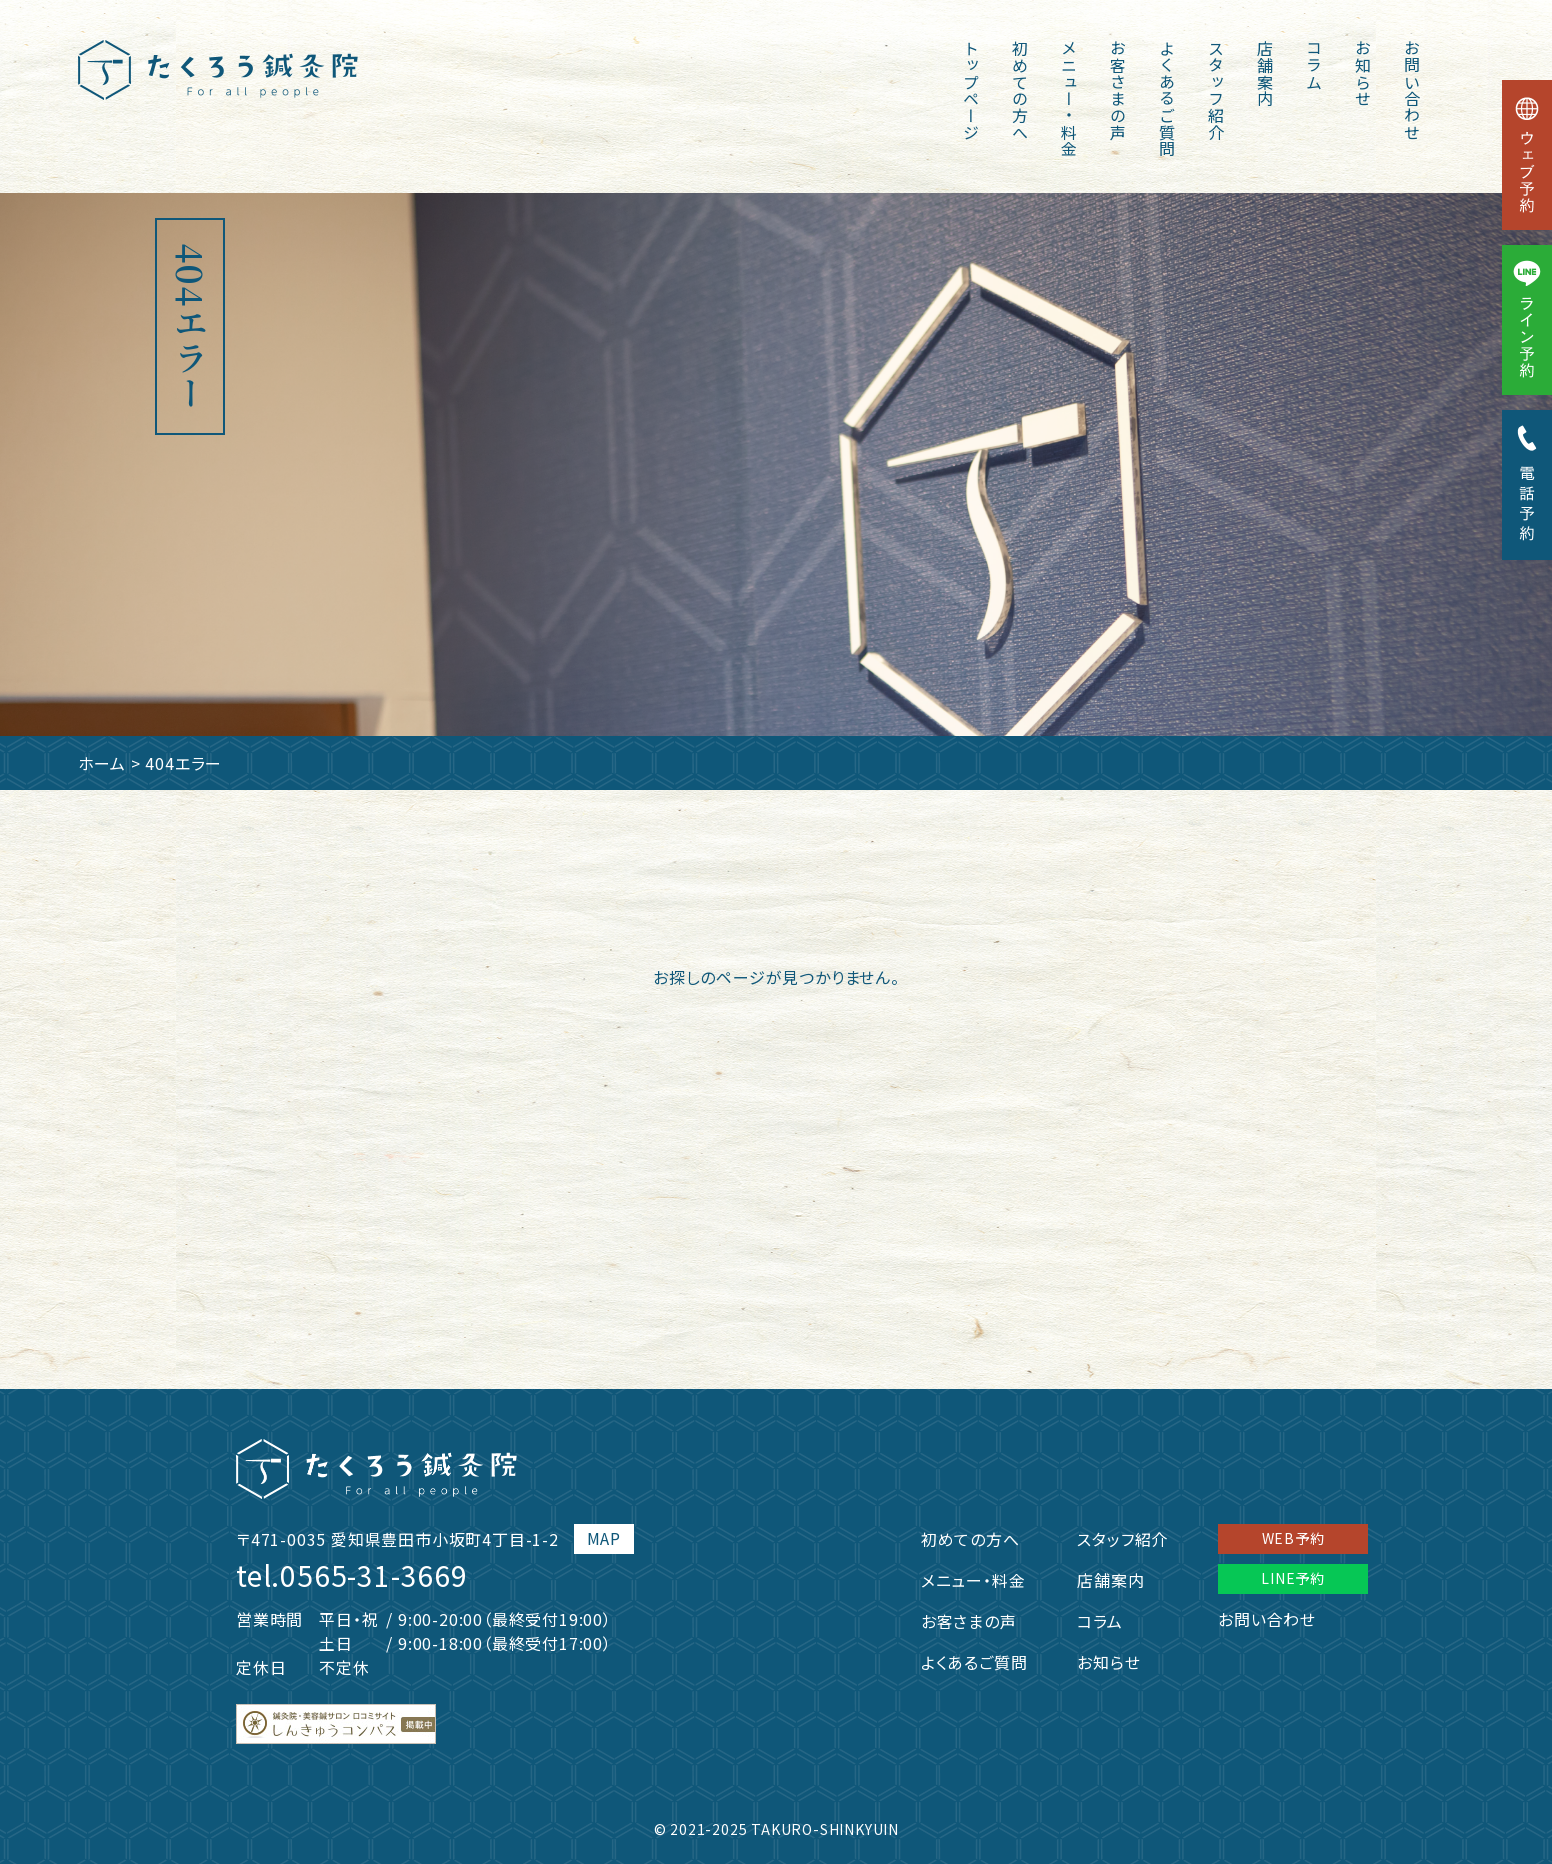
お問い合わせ (1412, 90)
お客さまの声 (1118, 90)
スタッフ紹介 (1216, 90)
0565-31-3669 (374, 1575)
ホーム (102, 763)
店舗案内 (1265, 73)
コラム (1314, 65)
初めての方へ (1020, 90)
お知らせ (1363, 73)
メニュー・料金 (1069, 99)
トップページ (971, 90)
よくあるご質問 (1167, 99)
